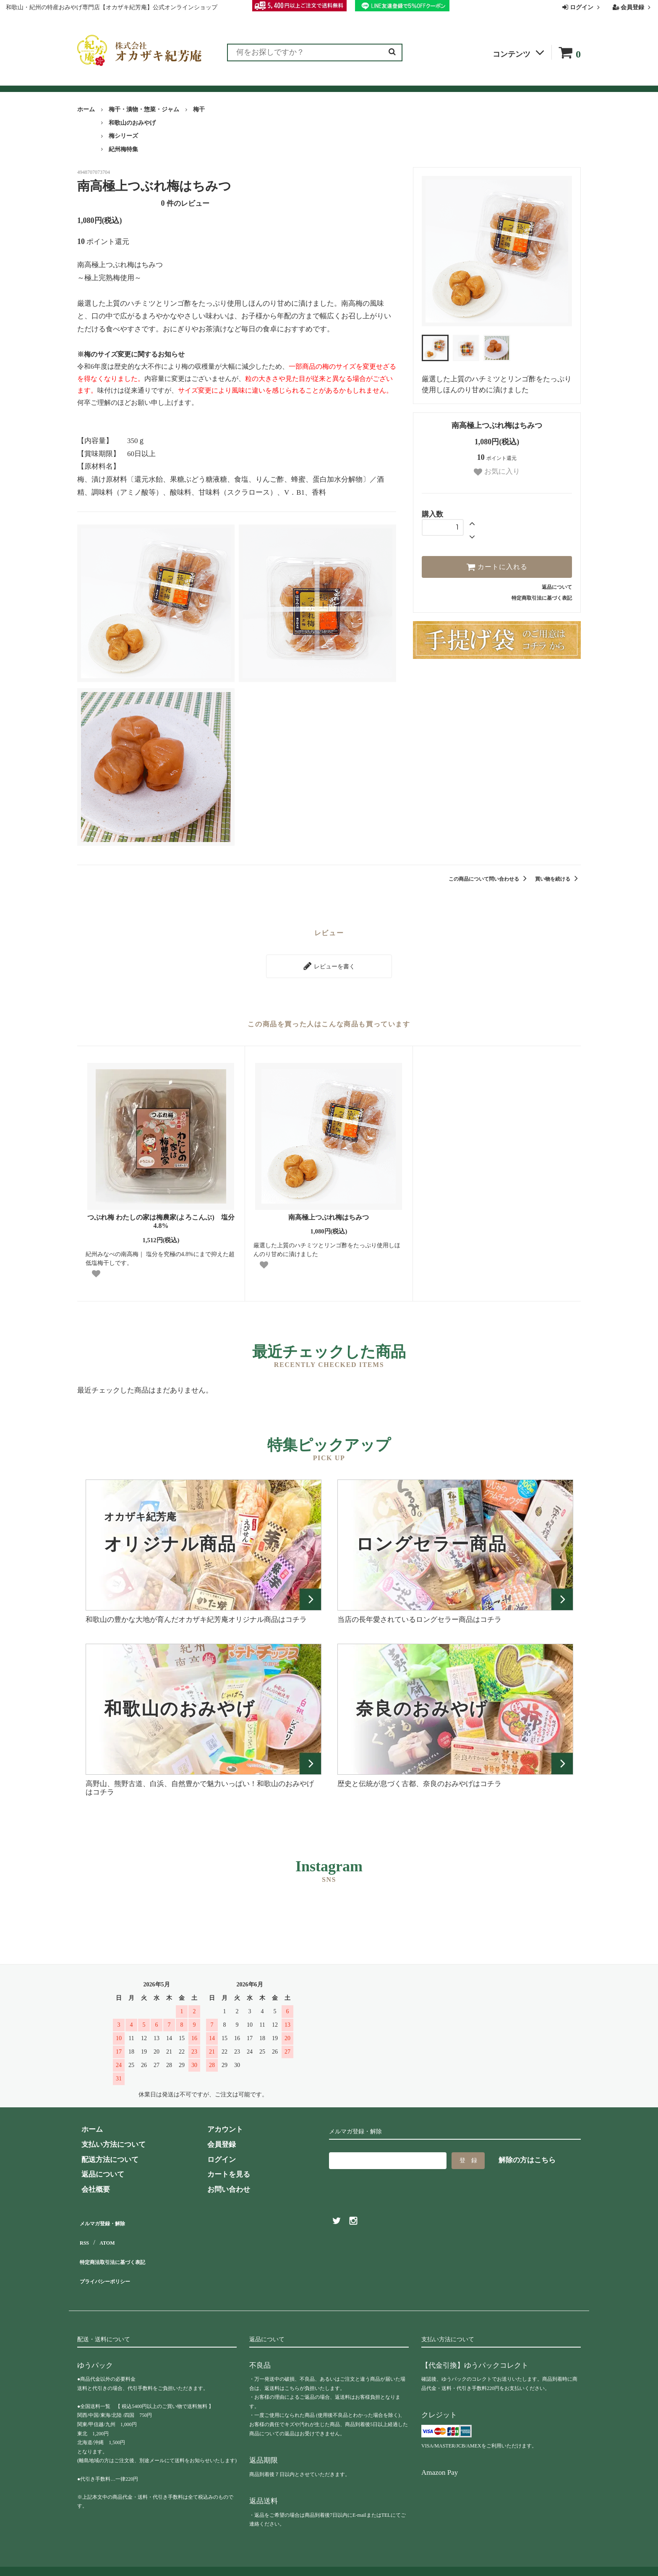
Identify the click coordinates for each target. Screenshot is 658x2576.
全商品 (88, 81)
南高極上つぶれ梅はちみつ (328, 1213)
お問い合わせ (392, 81)
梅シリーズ (123, 136)
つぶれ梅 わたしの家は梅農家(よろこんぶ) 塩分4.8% (161, 1217)
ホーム (86, 109)
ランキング (129, 81)
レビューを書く (329, 963)
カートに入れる (496, 567)
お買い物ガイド (277, 81)
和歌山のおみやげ (132, 123)
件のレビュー (185, 203)
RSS (83, 2232)
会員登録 (633, 7)
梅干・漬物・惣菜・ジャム (144, 109)
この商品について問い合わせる (489, 879)
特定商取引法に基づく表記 (542, 598)
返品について (557, 587)
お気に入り (497, 471)
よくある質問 (337, 81)
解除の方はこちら (527, 2156)
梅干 (199, 109)
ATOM (106, 2232)
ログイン (582, 7)
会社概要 (441, 81)
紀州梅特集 (123, 149)
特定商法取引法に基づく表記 (123, 2247)
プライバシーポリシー (113, 2262)
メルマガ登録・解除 (109, 2217)
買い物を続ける (558, 879)
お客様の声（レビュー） (199, 81)
